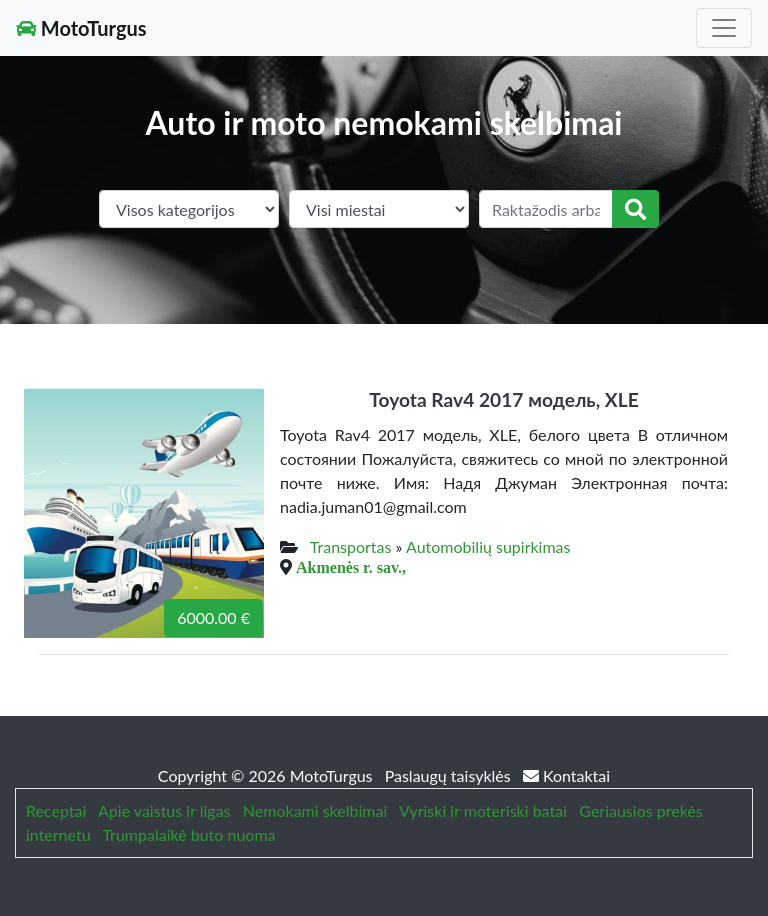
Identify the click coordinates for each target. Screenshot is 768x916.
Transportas (351, 546)
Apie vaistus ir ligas (164, 810)
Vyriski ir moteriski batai (483, 810)
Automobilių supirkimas (488, 546)
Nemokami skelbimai (315, 810)
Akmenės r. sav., (351, 567)
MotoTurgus (81, 28)
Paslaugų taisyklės (450, 775)
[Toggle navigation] (724, 28)
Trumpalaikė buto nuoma (188, 834)
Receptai (56, 810)
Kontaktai (566, 775)
